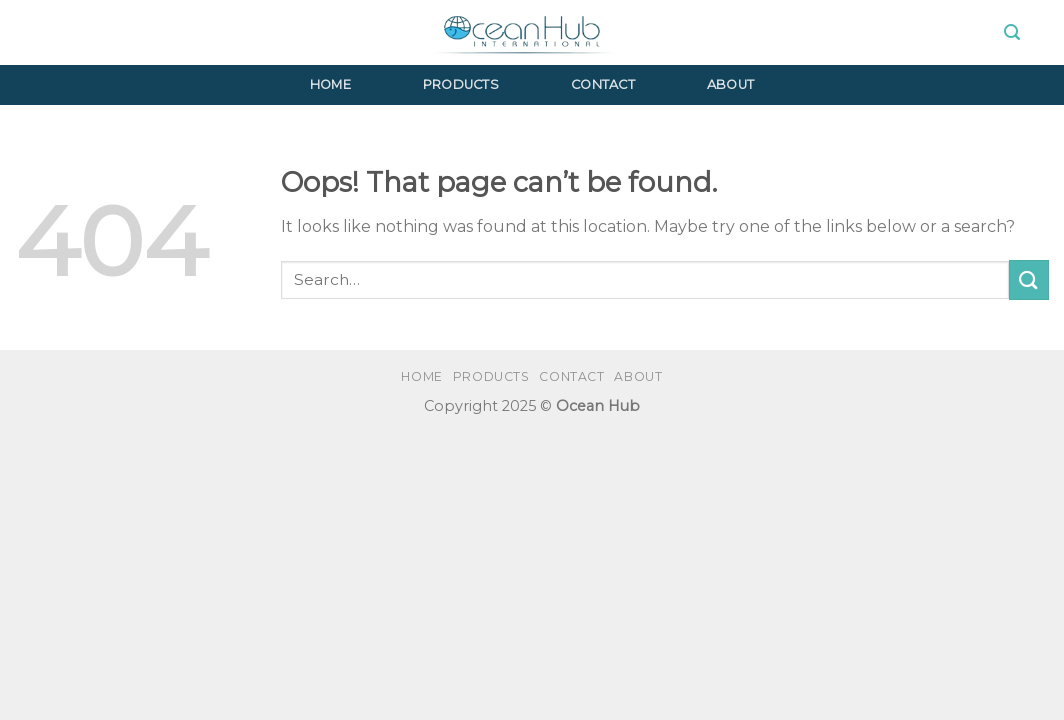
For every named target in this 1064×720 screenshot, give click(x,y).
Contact (603, 84)
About (730, 84)
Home (330, 84)
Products (461, 84)
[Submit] (1029, 279)
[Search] (1012, 32)
